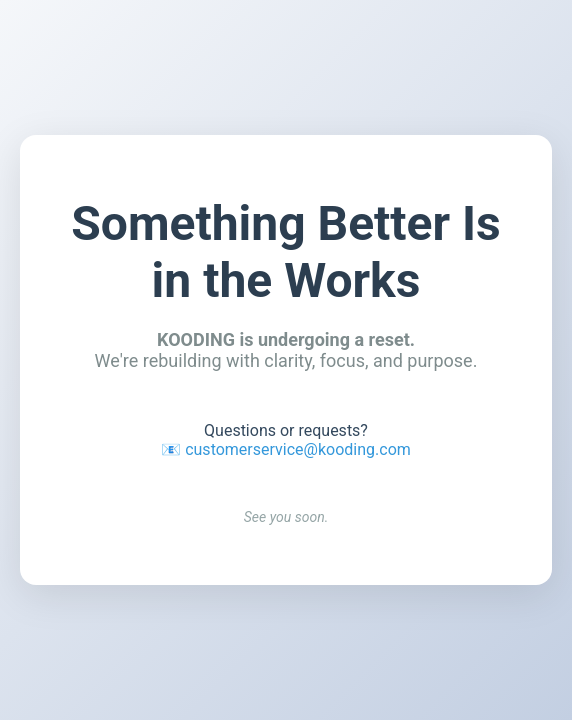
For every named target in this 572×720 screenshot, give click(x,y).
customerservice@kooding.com (298, 449)
